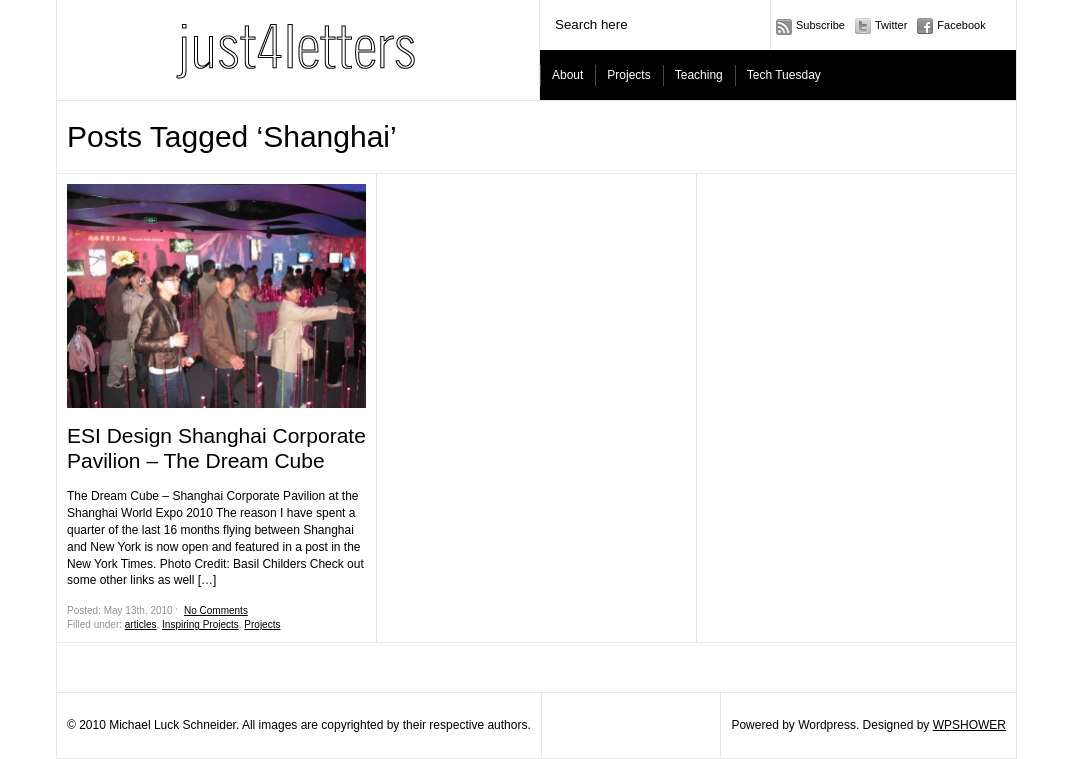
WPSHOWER (969, 725)
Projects (628, 75)
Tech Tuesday (784, 75)
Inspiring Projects (200, 624)
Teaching (699, 75)
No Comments (216, 610)
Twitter (891, 25)
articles (141, 624)
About (567, 75)
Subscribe (820, 25)
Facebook (961, 25)
